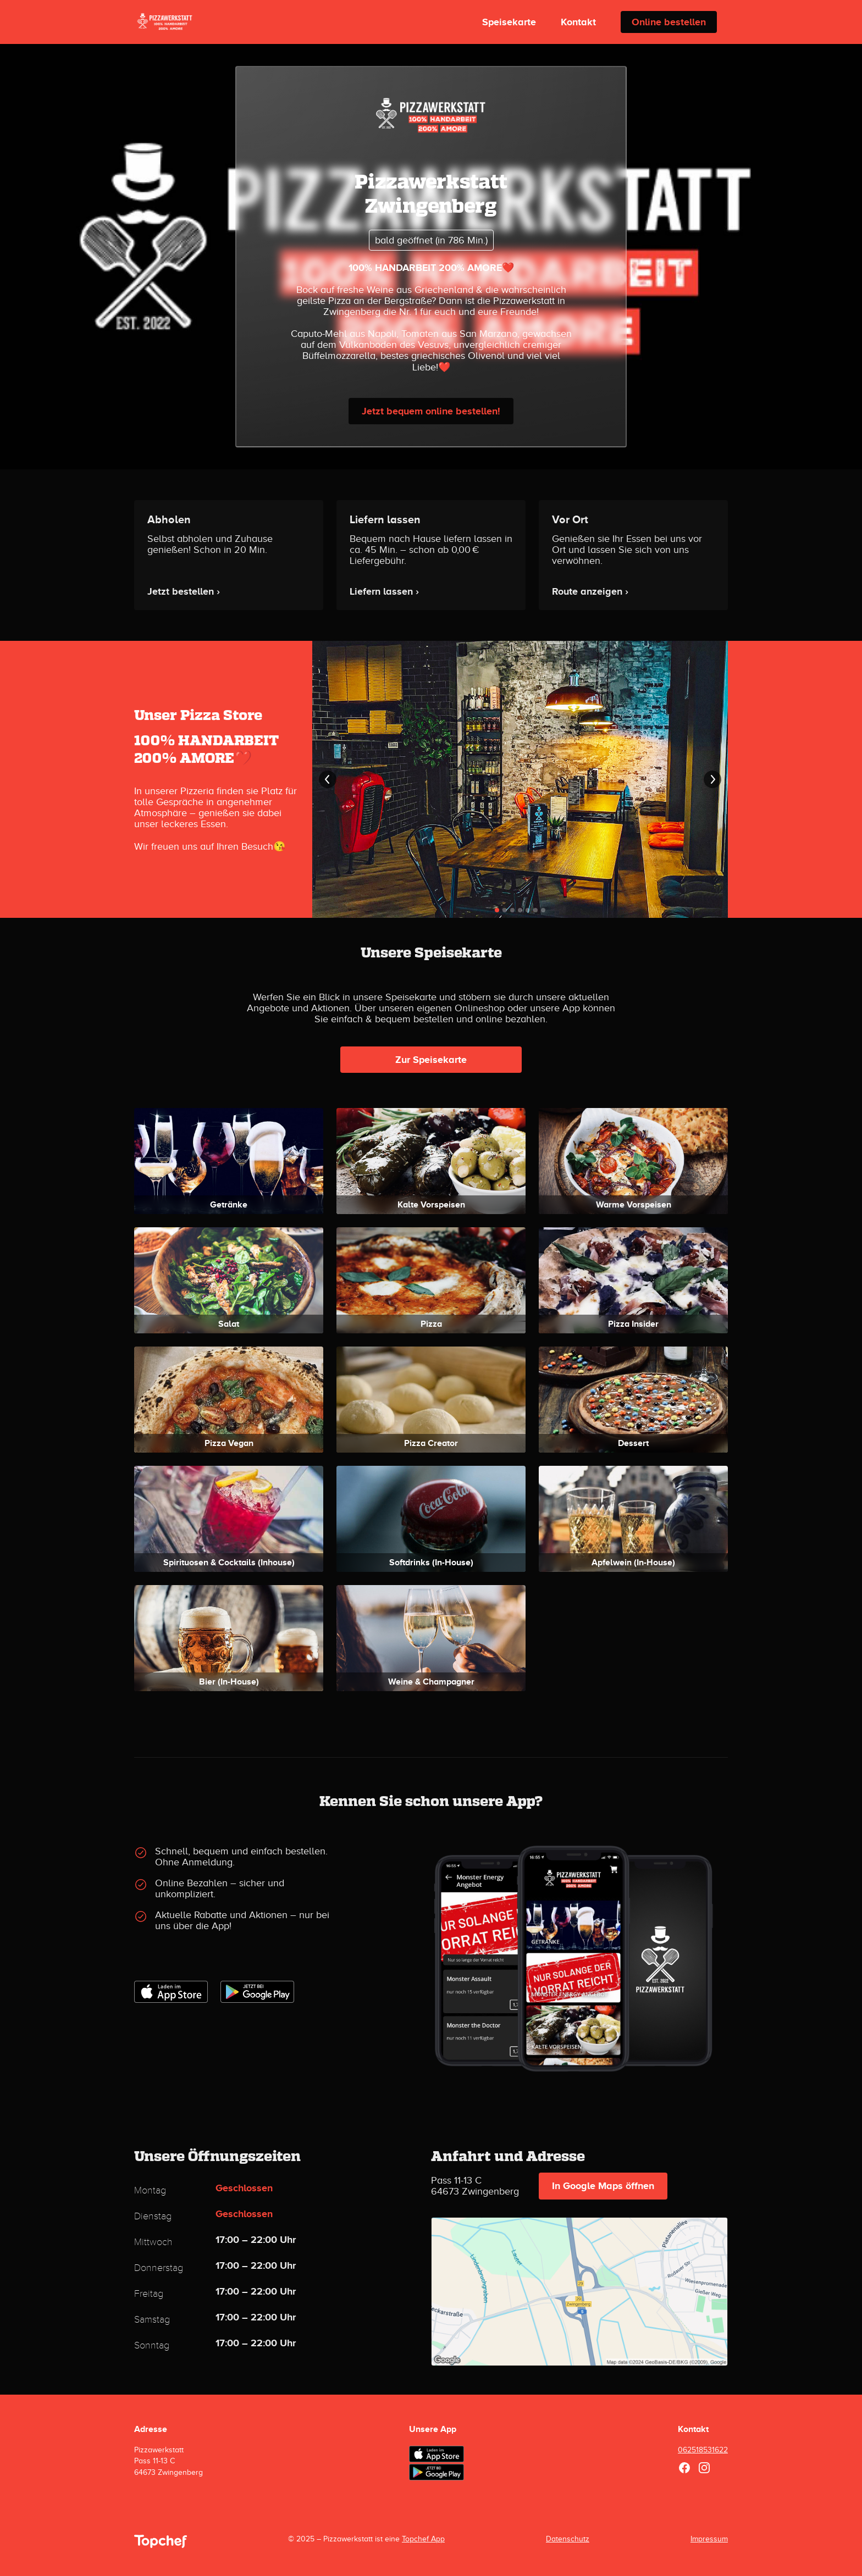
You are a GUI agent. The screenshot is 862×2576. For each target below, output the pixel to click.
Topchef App (423, 2539)
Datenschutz (567, 2539)
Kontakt (578, 21)
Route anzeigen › (590, 591)
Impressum (709, 2539)
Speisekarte (509, 21)
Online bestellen (669, 21)
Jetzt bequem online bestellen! (431, 411)
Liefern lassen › (384, 591)
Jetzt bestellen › (183, 591)
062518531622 (703, 2450)
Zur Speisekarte (431, 1059)
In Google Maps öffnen (603, 2185)
